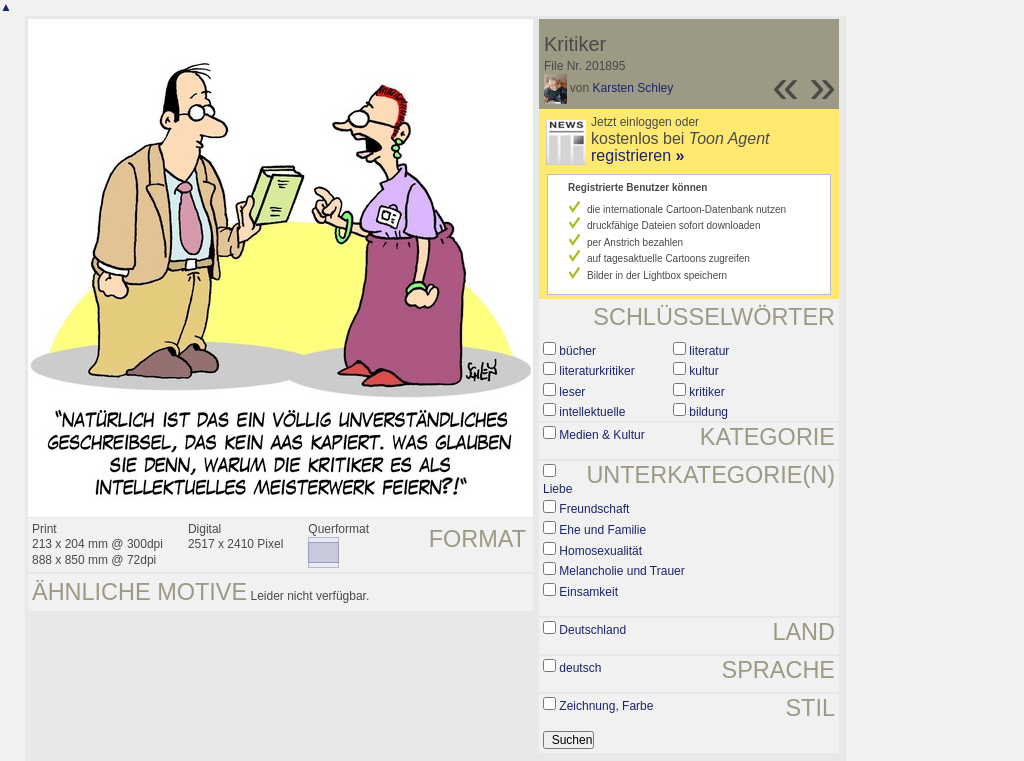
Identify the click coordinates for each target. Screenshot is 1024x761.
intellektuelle (592, 412)
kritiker (706, 392)
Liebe (557, 489)
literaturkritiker (596, 371)
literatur (709, 351)
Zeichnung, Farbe (606, 706)
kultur (703, 371)
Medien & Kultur (601, 435)
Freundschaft (594, 509)
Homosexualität (600, 551)
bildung (708, 412)
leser (572, 392)
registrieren (637, 155)
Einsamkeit (588, 592)
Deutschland (592, 630)
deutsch (580, 668)
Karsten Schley (633, 88)
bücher (577, 351)
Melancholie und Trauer (621, 571)
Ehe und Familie (602, 530)
